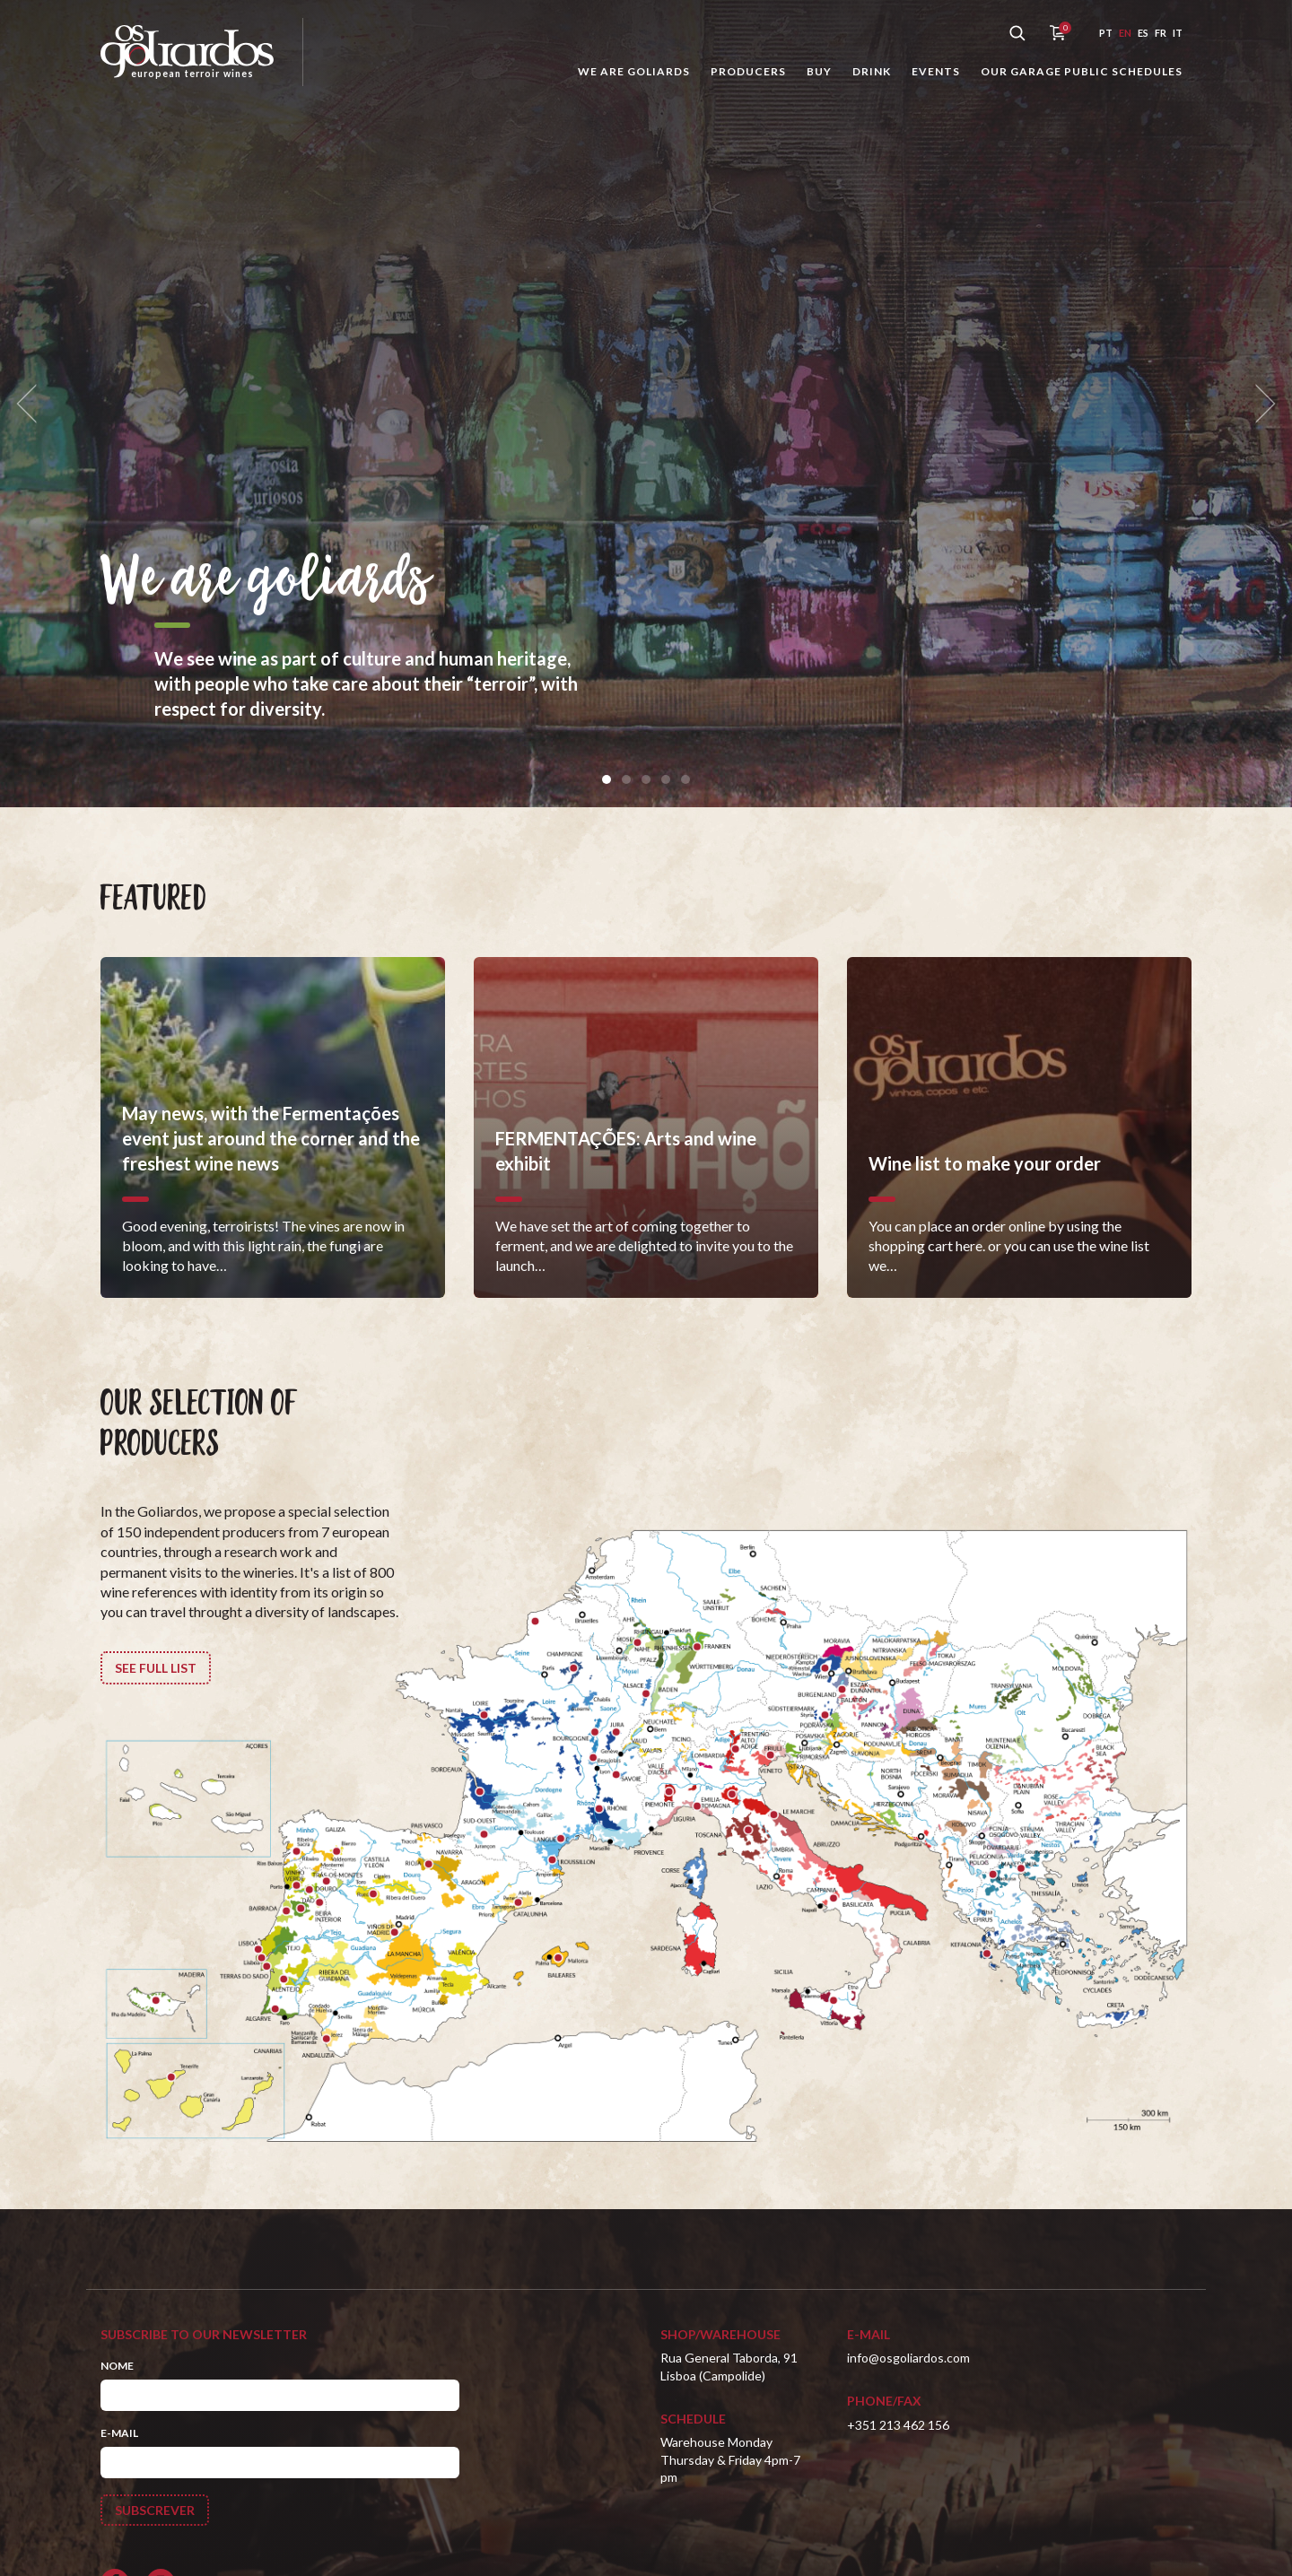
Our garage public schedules (1082, 71)
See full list (155, 1667)
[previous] (32, 404)
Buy (819, 71)
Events (936, 71)
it (1178, 33)
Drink (871, 71)
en (1125, 33)
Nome (117, 2365)
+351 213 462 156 (898, 2424)
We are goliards (634, 71)
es (1143, 33)
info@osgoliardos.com (908, 2357)
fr (1160, 33)
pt (1106, 33)
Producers (748, 71)
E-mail (119, 2433)
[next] (1259, 404)
